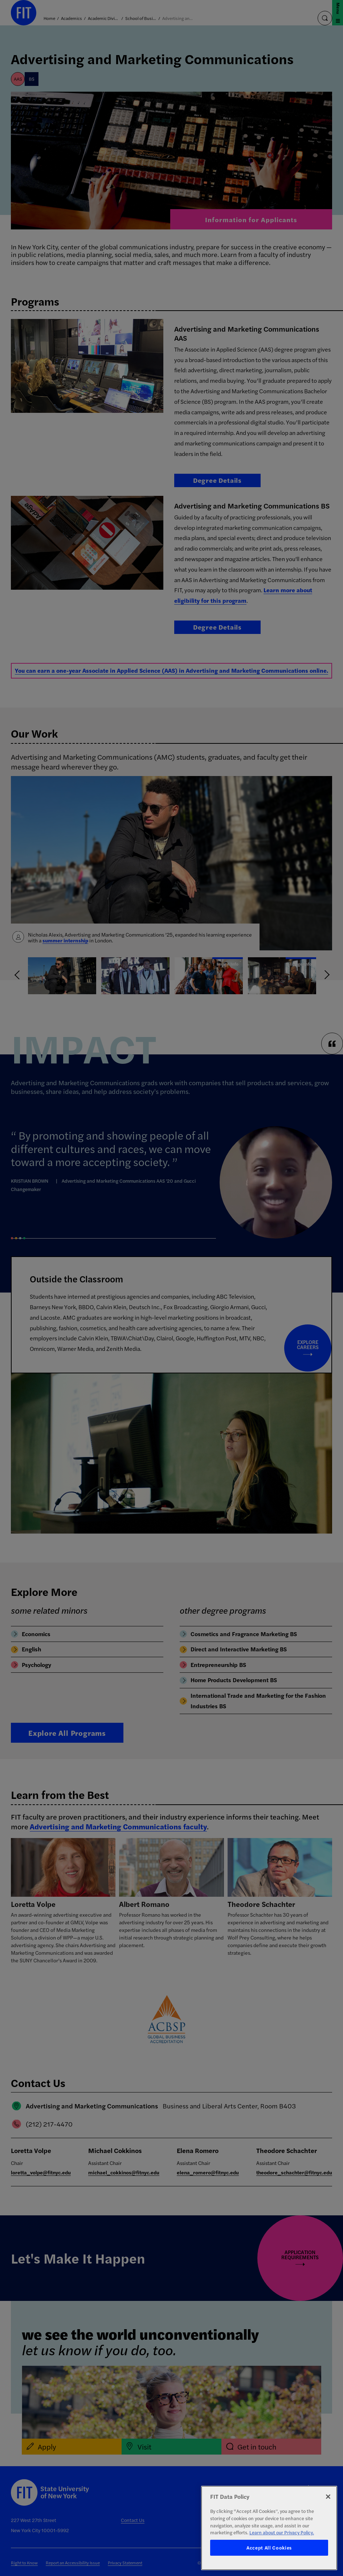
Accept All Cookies (269, 2547)
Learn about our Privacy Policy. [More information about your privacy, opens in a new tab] (281, 2532)
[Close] (328, 2497)
